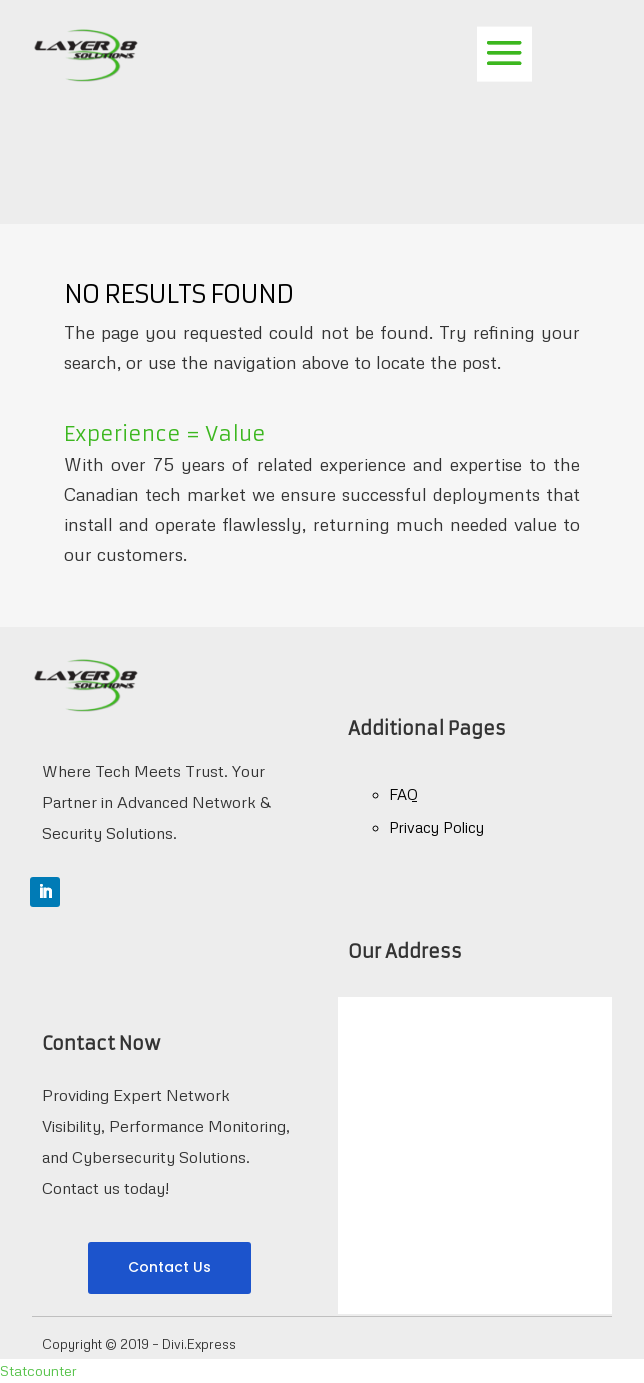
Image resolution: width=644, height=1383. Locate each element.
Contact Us (169, 1267)
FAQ (403, 794)
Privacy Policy (436, 827)
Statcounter (38, 1370)
